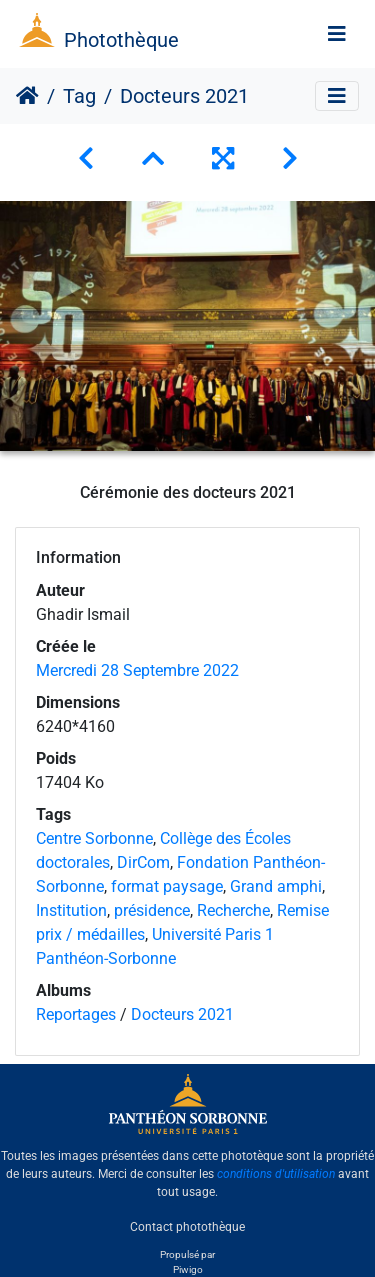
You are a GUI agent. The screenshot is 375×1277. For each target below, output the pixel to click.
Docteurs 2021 (182, 1014)
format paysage (167, 886)
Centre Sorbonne (94, 838)
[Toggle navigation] (337, 34)
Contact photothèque (187, 1226)
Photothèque (121, 40)
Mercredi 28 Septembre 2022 (137, 670)
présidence (152, 910)
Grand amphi (276, 886)
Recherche (233, 910)
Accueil (27, 96)
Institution (71, 910)
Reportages (76, 1014)
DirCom (143, 862)
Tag (79, 96)
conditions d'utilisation (276, 1174)
